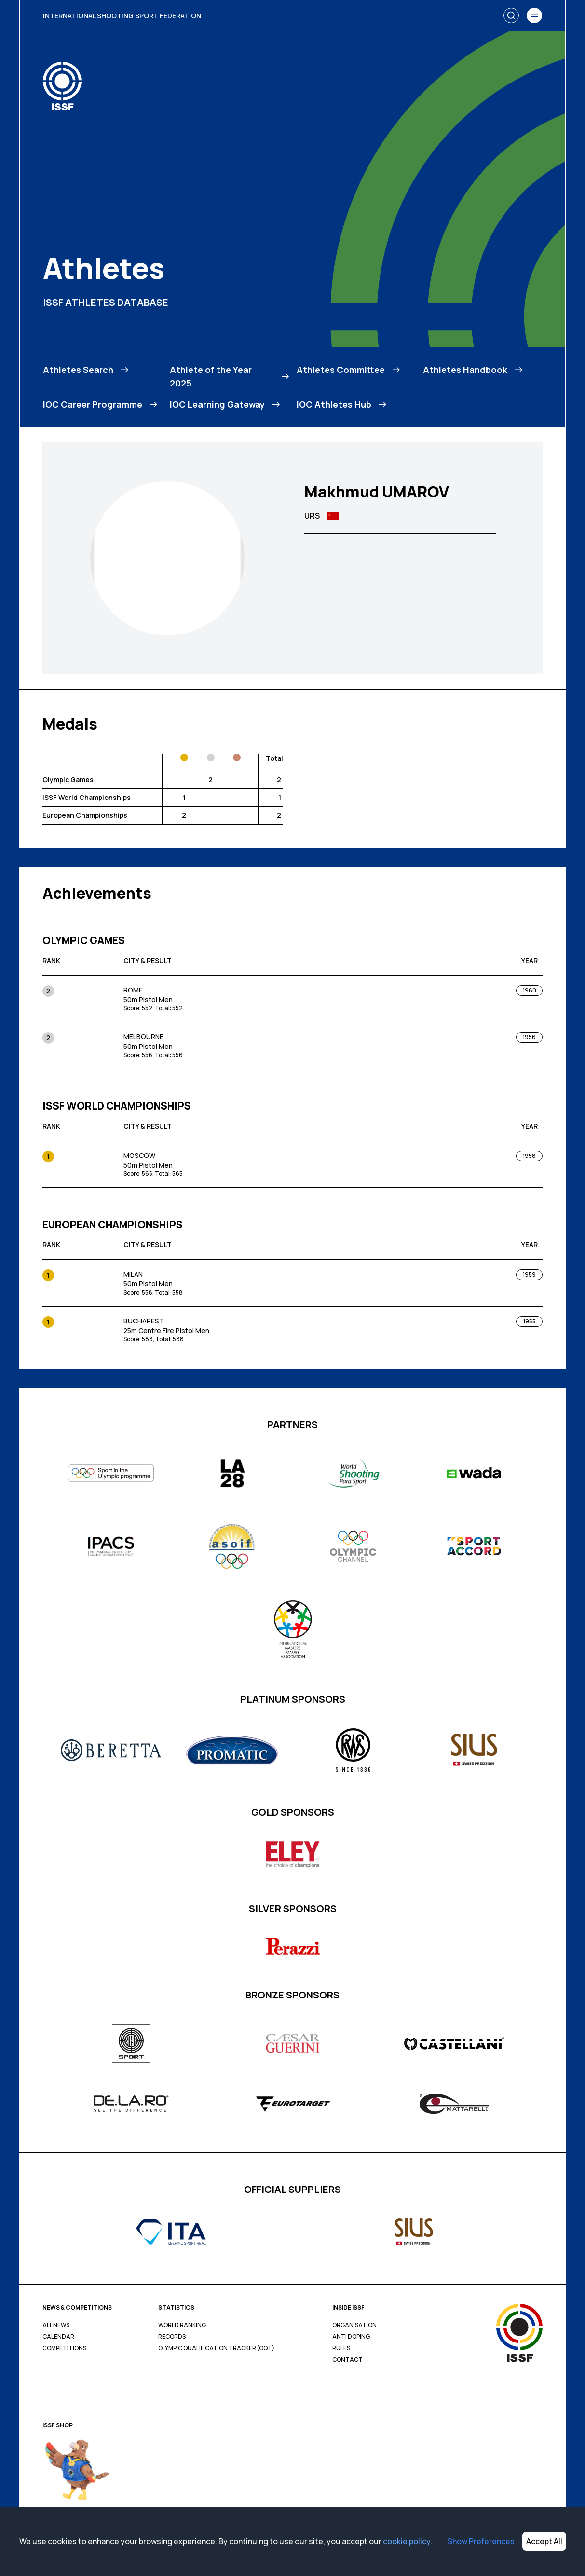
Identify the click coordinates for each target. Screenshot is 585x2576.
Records (172, 2337)
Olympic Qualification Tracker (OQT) (216, 2348)
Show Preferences (481, 2541)
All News (55, 2325)
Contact (347, 2360)
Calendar (58, 2337)
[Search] (511, 15)
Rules (341, 2348)
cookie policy (406, 2541)
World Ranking (182, 2325)
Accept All (544, 2541)
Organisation (354, 2325)
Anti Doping (351, 2337)
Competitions (64, 2348)
